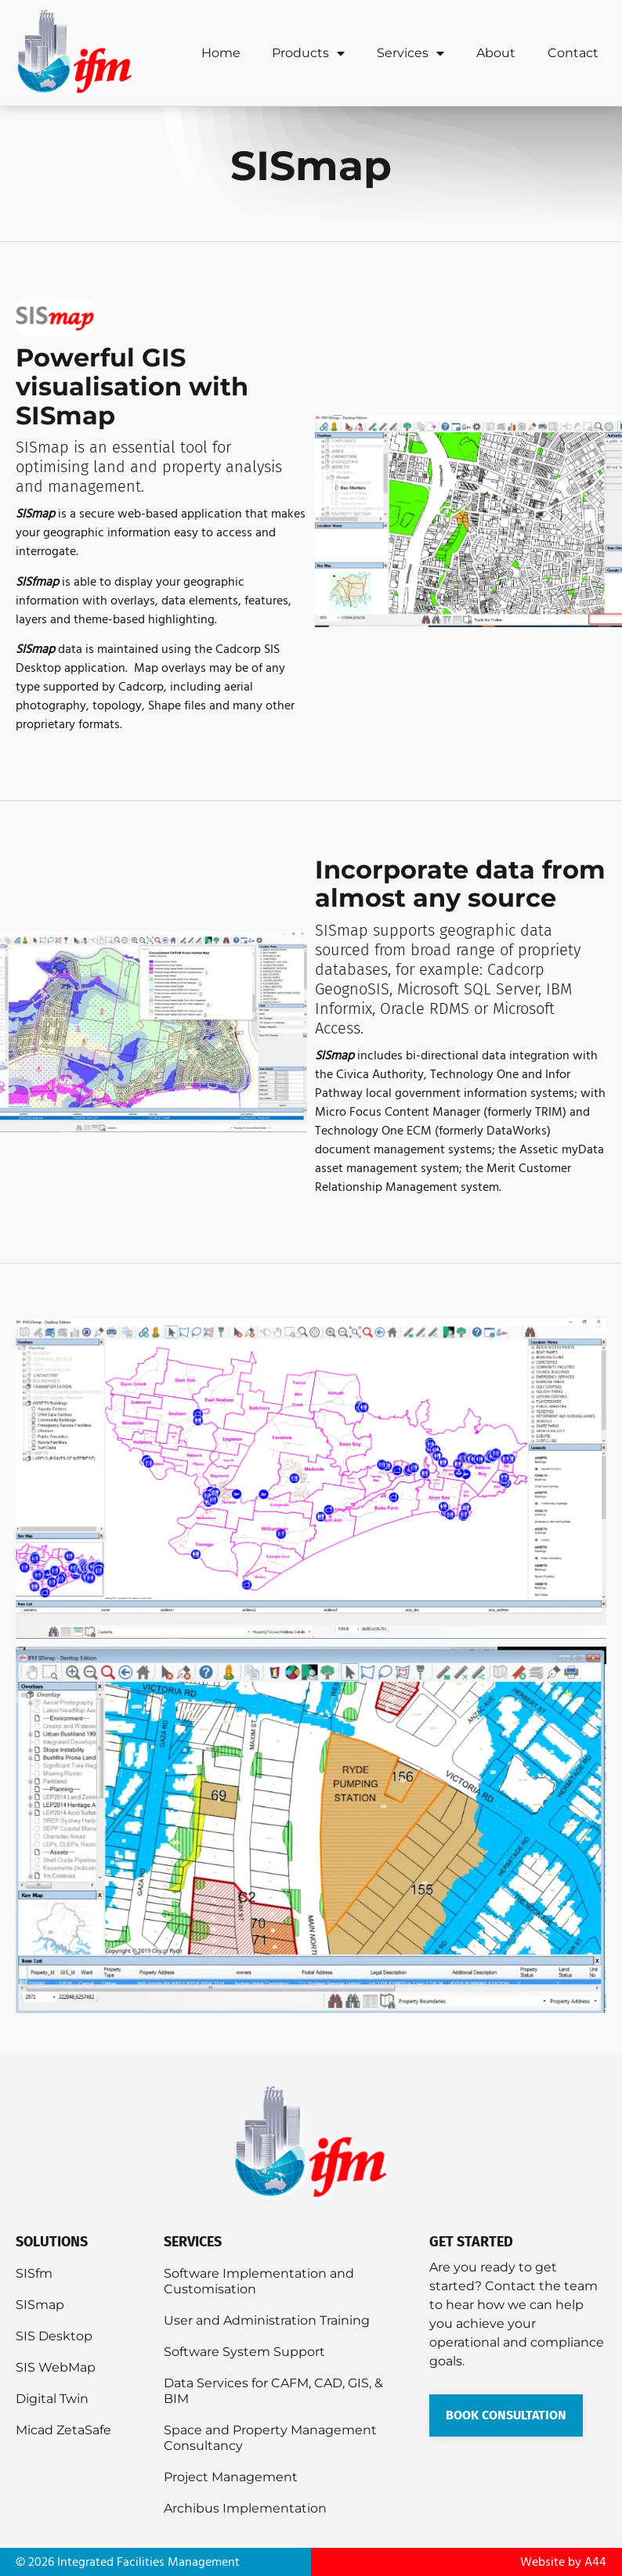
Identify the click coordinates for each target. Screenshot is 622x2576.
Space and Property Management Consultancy (270, 2438)
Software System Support (244, 2351)
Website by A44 (563, 2562)
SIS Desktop (54, 2336)
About (495, 52)
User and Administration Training (267, 2320)
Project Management (231, 2477)
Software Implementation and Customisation (259, 2281)
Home (220, 52)
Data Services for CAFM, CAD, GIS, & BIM (273, 2391)
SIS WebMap (56, 2367)
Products (308, 53)
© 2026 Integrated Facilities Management (128, 2562)
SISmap (40, 2304)
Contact (573, 52)
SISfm (34, 2273)
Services (410, 53)
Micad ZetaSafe (63, 2430)
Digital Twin (52, 2398)
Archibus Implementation (245, 2508)
